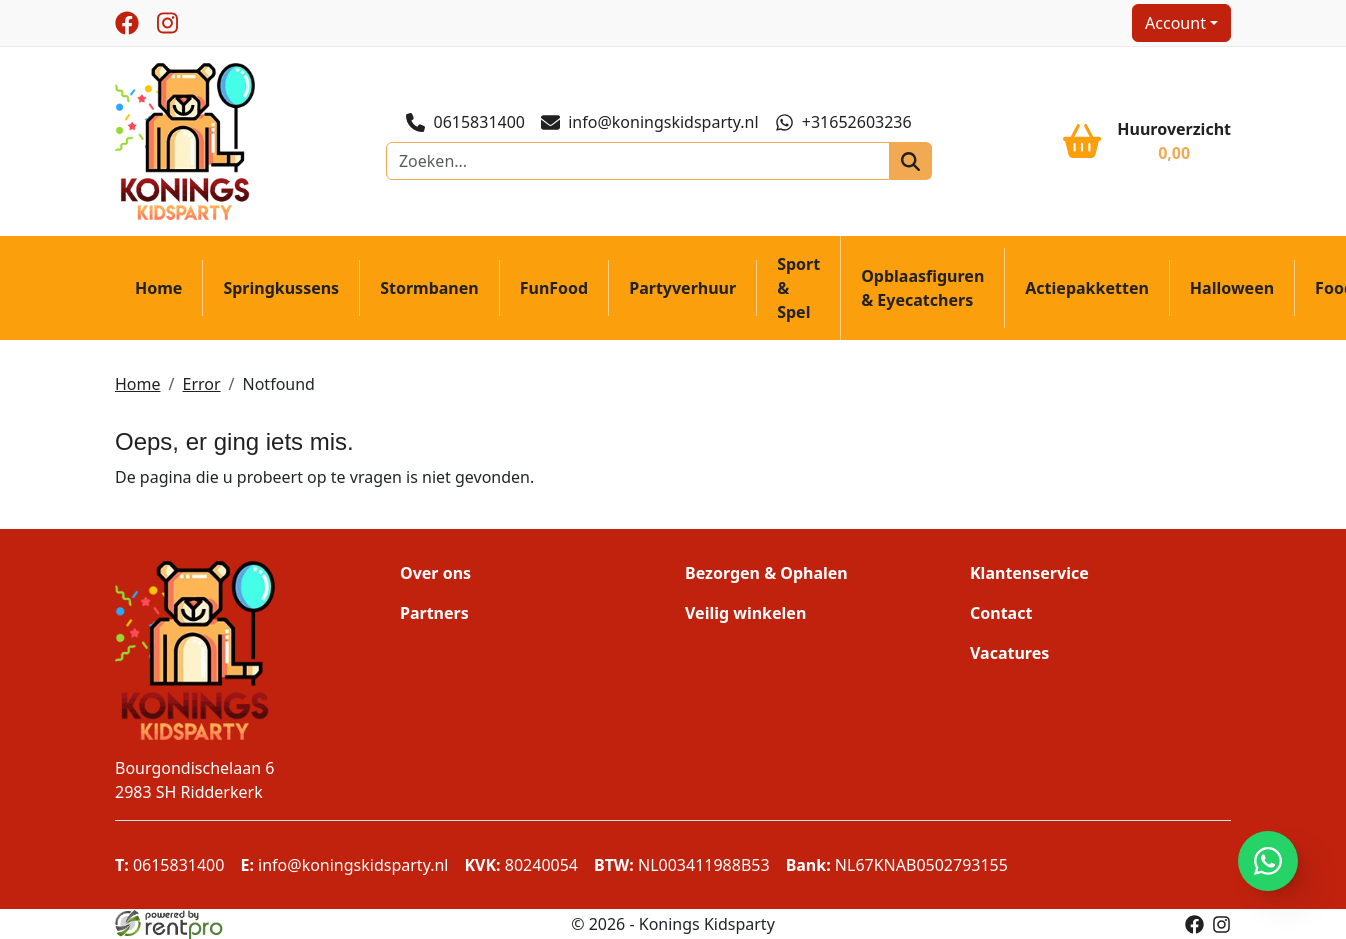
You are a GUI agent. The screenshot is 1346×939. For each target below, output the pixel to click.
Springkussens (282, 288)
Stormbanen (429, 288)
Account (1175, 23)
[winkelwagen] (1147, 141)
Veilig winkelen (745, 613)
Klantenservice (1029, 573)
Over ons (435, 573)
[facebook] (127, 23)
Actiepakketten (1087, 288)
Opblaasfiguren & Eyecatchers (922, 288)
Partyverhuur (682, 288)
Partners (434, 613)
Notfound (279, 384)
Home (158, 288)
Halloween (1232, 288)
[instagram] (167, 23)
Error (202, 384)
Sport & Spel (798, 288)
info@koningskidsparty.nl (650, 122)
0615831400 (465, 122)
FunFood (554, 288)
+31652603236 (843, 122)
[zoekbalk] (638, 161)
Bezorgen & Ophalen (766, 573)
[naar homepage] (185, 140)
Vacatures (1009, 653)
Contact (1001, 613)
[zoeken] (910, 161)
